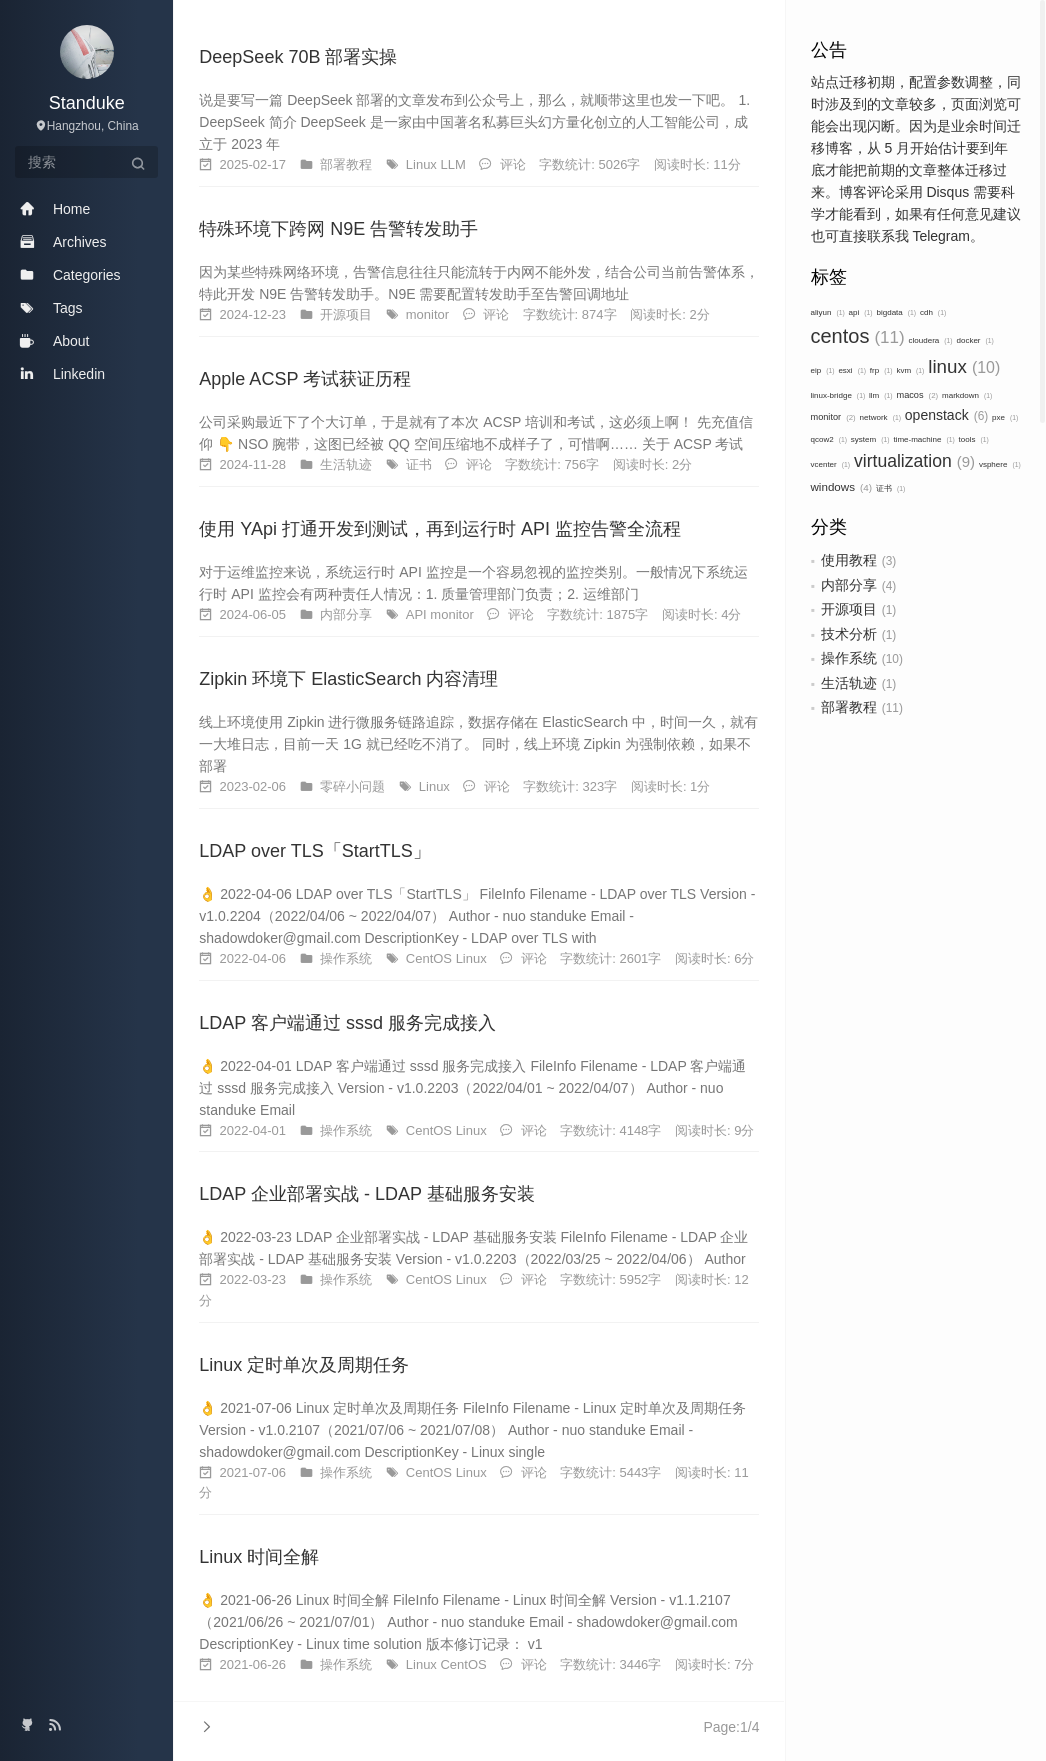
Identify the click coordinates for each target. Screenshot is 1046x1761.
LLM (454, 164)
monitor (833, 417)
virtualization (914, 461)
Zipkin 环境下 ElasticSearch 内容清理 (348, 679)
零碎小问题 (354, 786)
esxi (852, 370)
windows (842, 486)
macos (917, 395)
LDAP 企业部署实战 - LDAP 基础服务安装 (366, 1194)
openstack (946, 415)
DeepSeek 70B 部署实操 (298, 57)
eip (823, 370)
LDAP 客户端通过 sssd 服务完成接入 (347, 1023)
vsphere (1000, 464)
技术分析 (849, 634)
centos (858, 336)
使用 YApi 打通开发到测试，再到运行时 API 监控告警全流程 (440, 529)
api (861, 312)
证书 (890, 488)
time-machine (923, 439)
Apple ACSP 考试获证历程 (305, 379)
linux (964, 366)
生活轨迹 (849, 683)
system (870, 439)
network (880, 417)
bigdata (897, 312)
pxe (1005, 417)
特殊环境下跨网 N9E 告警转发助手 (338, 229)
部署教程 (849, 707)
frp (881, 370)
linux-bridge (838, 395)
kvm (910, 370)
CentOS (431, 958)
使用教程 (849, 560)
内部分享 (849, 585)
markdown (967, 395)
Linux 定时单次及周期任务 (304, 1365)
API (418, 614)
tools (974, 439)
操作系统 (849, 658)
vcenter (831, 464)
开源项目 (849, 609)
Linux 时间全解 (259, 1557)
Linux (423, 164)
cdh (933, 312)
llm (881, 395)
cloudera (931, 340)
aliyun (828, 312)
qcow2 (829, 439)
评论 (513, 164)
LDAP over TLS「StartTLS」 (314, 851)
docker (974, 340)
